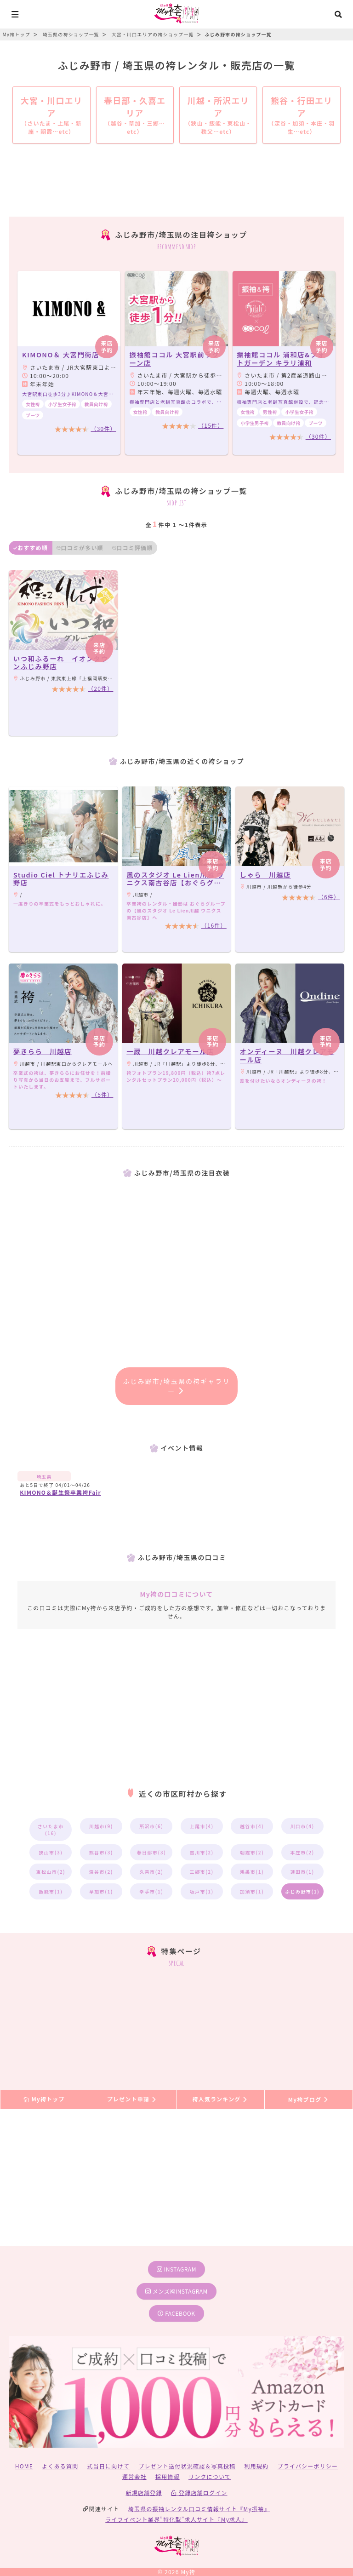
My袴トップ (43, 2099)
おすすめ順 (30, 547)
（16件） (213, 925)
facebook (176, 2313)
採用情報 (167, 2476)
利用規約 (257, 2466)
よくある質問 (60, 2466)
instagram (176, 2269)
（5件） (102, 1094)
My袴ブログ (308, 2099)
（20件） (100, 688)
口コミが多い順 (80, 547)
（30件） (103, 428)
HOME (24, 2466)
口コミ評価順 (132, 547)
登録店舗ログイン (199, 2492)
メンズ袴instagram (176, 2291)
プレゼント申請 (132, 2099)
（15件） (210, 425)
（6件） (329, 897)
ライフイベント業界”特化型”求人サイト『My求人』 (176, 2519)
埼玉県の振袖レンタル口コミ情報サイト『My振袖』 (199, 2509)
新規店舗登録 (143, 2492)
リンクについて (209, 2476)
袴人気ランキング (220, 2099)
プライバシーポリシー (308, 2466)
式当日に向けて (108, 2466)
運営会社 (134, 2476)
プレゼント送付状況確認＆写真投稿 (186, 2466)
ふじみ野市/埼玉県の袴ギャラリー (176, 1386)
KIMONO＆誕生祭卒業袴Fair (60, 1492)
